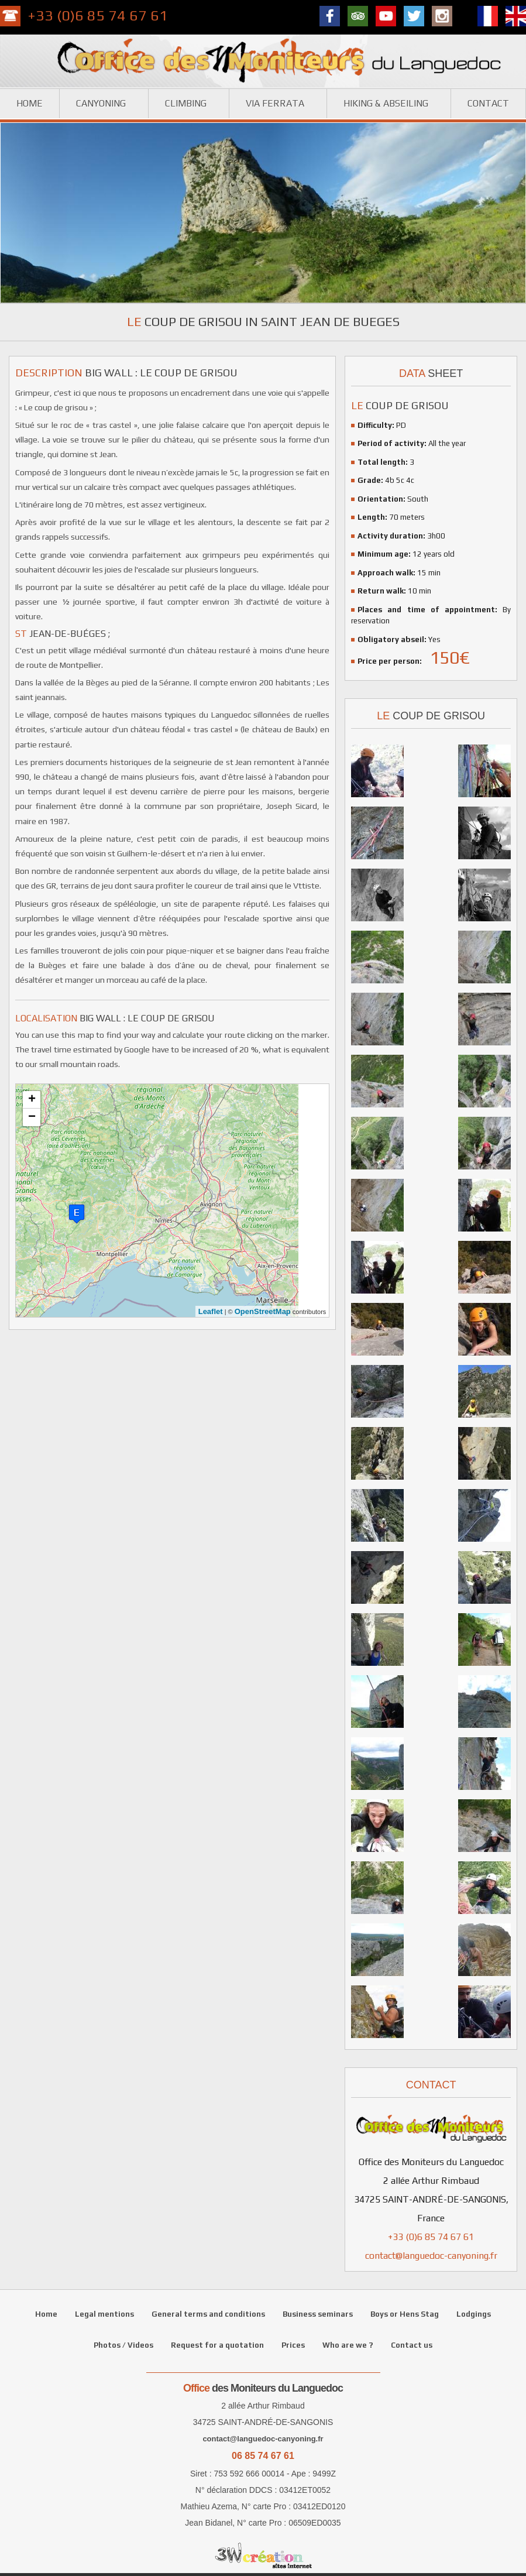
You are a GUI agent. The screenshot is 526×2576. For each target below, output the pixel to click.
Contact (488, 103)
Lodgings (473, 2314)
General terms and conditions (208, 2314)
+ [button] (32, 1100)
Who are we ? (347, 2345)
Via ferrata (275, 103)
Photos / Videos (123, 2345)
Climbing (186, 103)
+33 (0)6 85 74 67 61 (98, 15)
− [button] (32, 1117)
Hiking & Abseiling (385, 103)
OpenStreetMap (263, 1311)
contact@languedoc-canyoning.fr (431, 2255)
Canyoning (101, 103)
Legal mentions (104, 2314)
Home (29, 103)
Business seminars (318, 2314)
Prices (293, 2345)
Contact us (411, 2345)
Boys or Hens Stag (404, 2314)
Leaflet (210, 1311)
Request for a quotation (217, 2345)
